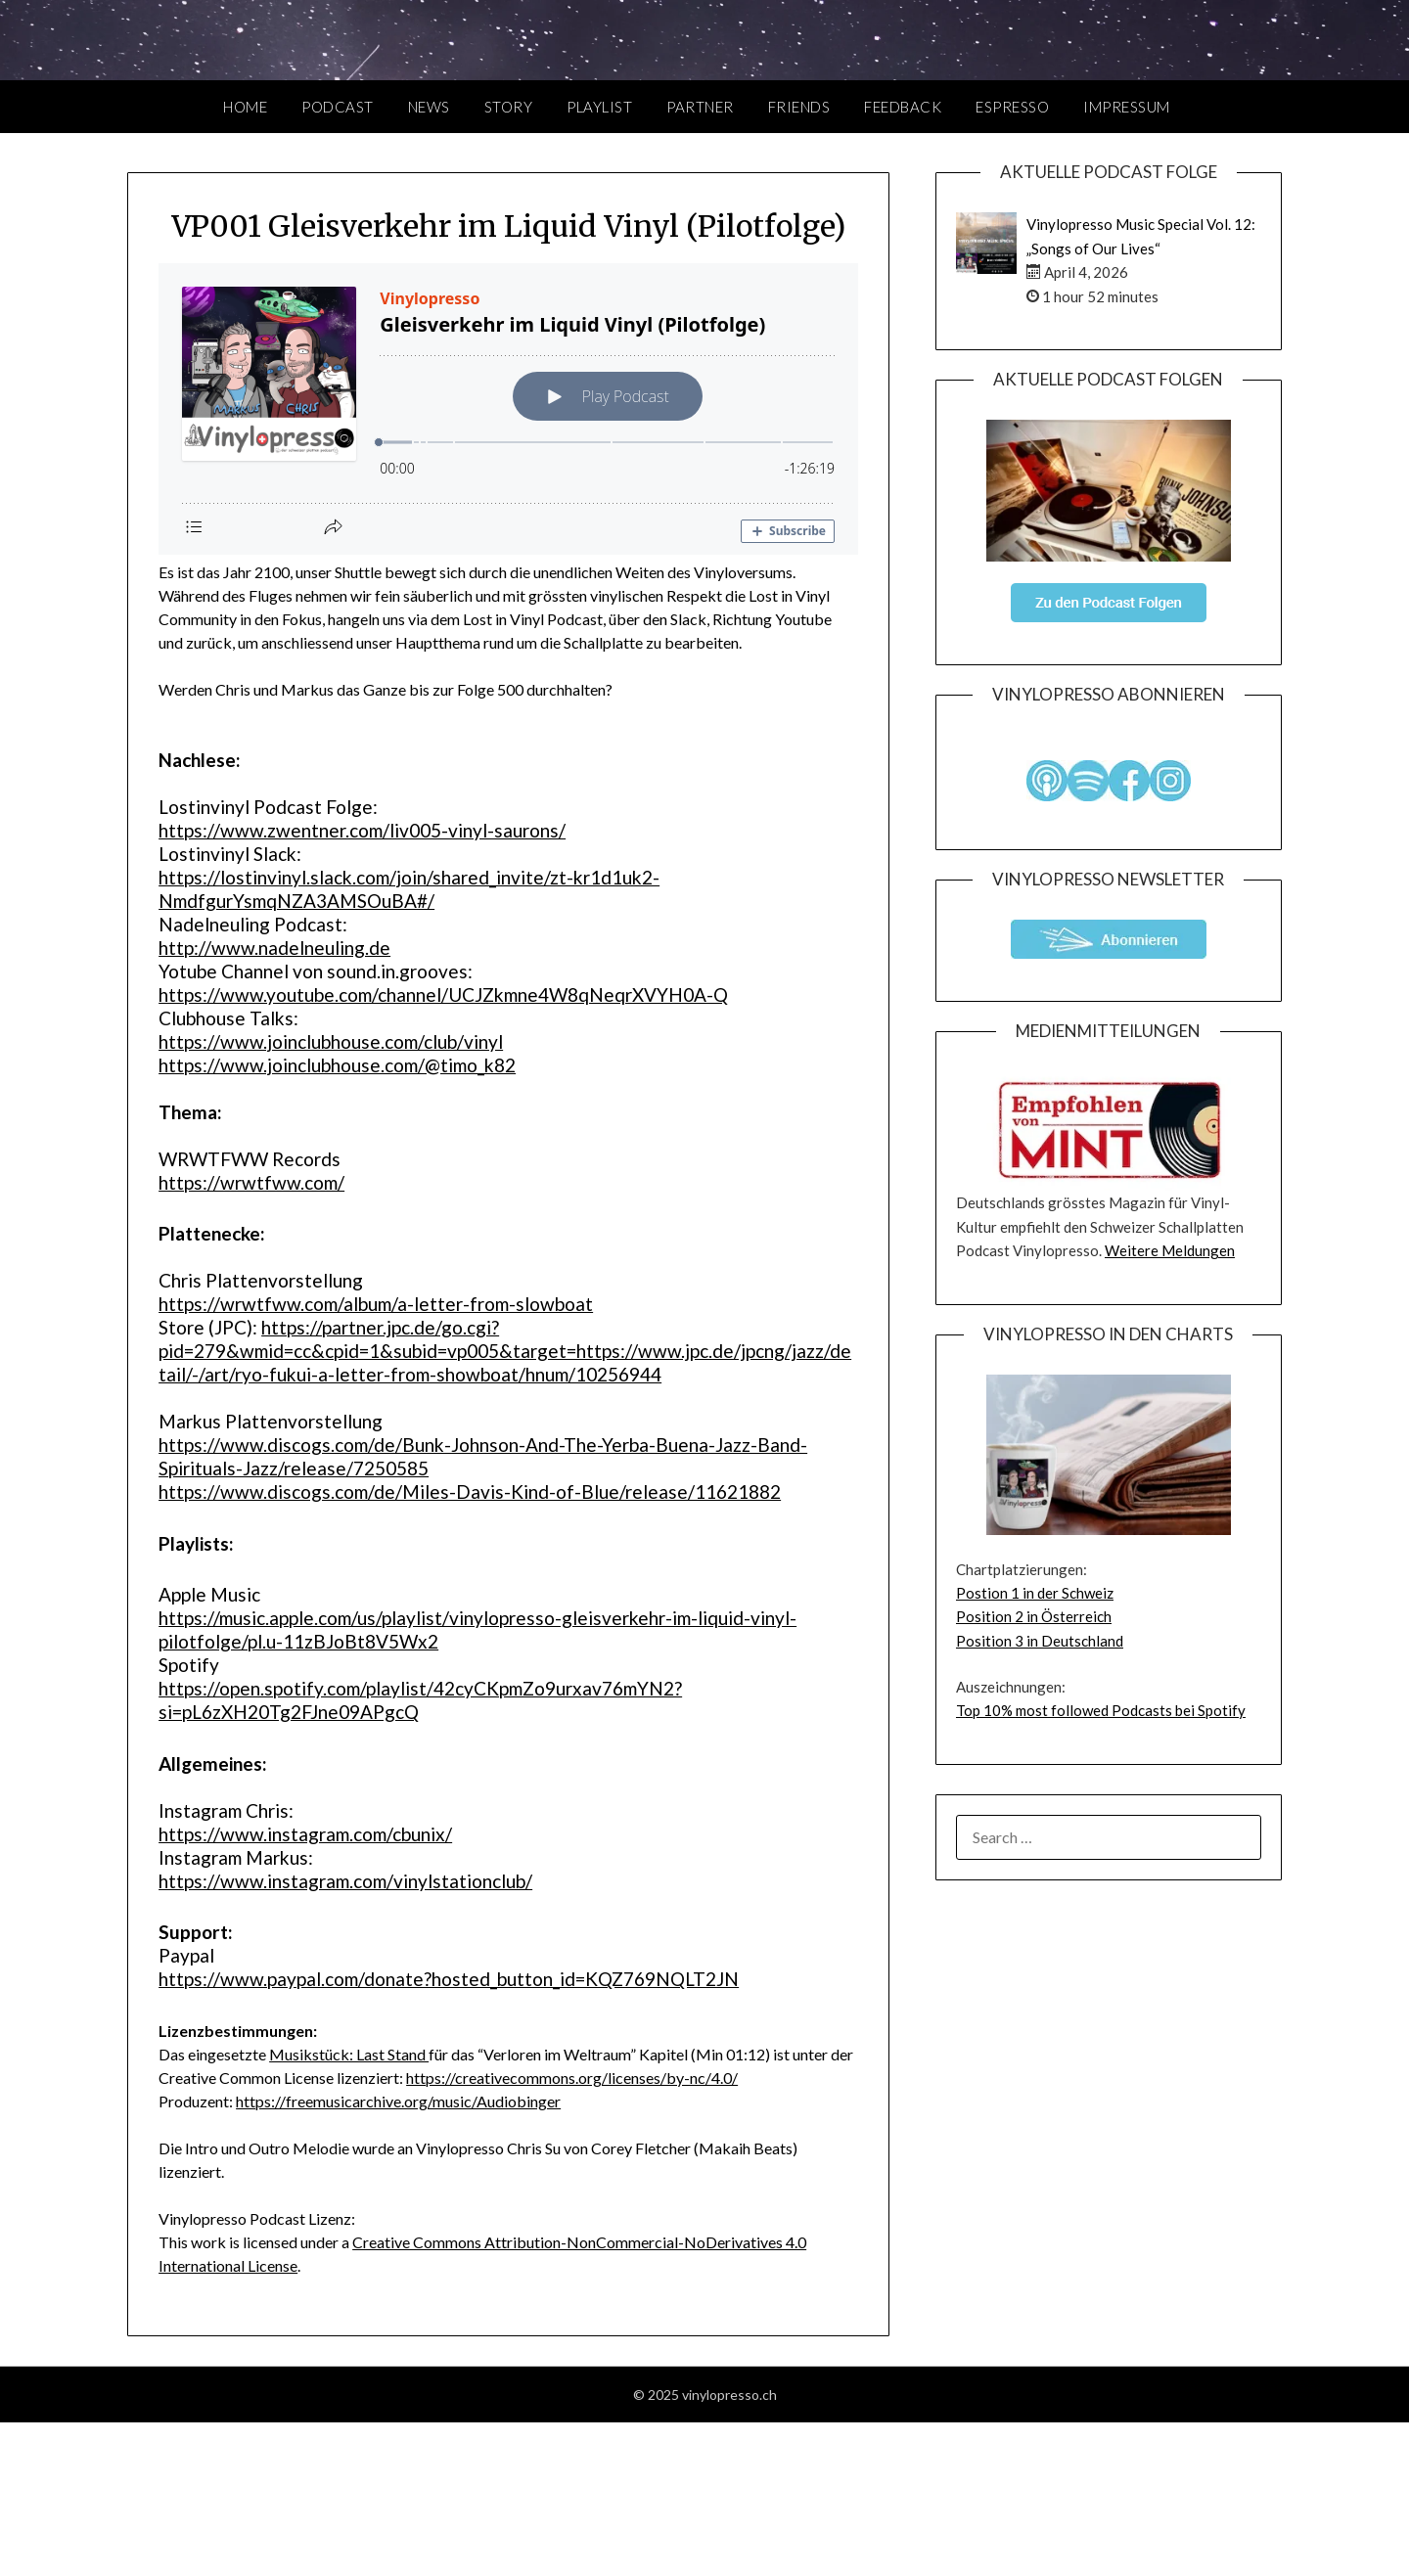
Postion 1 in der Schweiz (1035, 1593)
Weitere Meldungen (1170, 1250)
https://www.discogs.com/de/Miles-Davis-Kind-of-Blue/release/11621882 (470, 1491)
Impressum (1126, 106)
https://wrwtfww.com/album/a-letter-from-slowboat (376, 1303)
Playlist (599, 106)
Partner (700, 106)
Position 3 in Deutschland (1039, 1641)
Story (508, 106)
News (429, 106)
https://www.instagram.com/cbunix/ (305, 1834)
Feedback (902, 106)
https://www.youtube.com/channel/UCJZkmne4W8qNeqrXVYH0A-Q (443, 994)
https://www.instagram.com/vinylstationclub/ (345, 1881)
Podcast (337, 106)
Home (245, 106)
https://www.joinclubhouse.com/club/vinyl (331, 1041)
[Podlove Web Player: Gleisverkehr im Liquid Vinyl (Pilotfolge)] (508, 409)
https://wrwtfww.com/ (251, 1182)
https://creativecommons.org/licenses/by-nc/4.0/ (572, 2077)
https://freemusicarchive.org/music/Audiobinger (398, 2101)
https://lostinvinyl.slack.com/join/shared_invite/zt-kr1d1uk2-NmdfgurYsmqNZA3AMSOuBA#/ (409, 889)
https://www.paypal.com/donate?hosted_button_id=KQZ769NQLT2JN (449, 1978)
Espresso (1012, 106)
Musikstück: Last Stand (349, 2054)
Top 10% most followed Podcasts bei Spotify (1101, 1710)
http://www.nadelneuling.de (274, 947)
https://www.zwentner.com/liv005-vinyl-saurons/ (362, 830)
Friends (799, 106)
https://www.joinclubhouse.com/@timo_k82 (337, 1065)
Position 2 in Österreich (1034, 1616)
